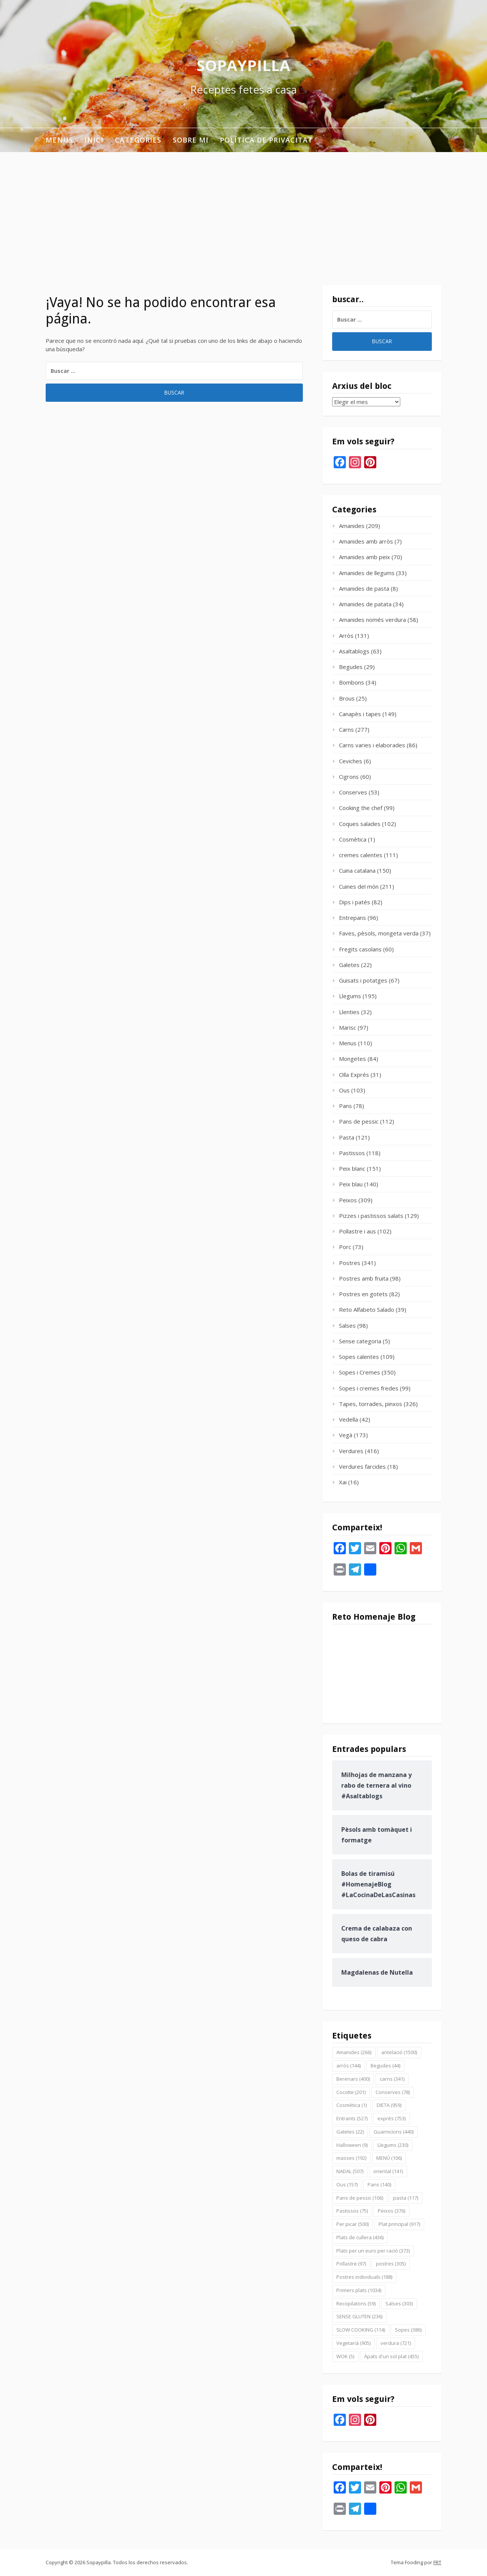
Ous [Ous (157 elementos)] (347, 2184)
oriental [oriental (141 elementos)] (388, 2171)
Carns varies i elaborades (372, 745)
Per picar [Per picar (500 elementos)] (352, 2224)
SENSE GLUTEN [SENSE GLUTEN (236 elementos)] (359, 2316)
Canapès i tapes (360, 714)
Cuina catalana (357, 870)
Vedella (348, 1419)
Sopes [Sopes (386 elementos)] (408, 2329)
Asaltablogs (354, 651)
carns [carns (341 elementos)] (392, 2078)
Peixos (348, 1200)
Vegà (345, 1435)
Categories (138, 139)
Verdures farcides (362, 1466)
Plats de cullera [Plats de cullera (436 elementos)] (360, 2237)
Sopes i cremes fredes (368, 1388)
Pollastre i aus (357, 1231)
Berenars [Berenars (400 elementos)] (353, 2078)
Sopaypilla (243, 65)
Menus (59, 139)
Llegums (350, 996)
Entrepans (352, 917)
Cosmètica (352, 839)
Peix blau (351, 1184)
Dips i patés (354, 902)
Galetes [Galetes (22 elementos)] (350, 2131)
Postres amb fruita (363, 1278)
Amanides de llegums (367, 573)
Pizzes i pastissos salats (371, 1215)
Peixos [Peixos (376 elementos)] (391, 2210)
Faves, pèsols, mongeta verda (379, 933)
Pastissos (352, 1153)
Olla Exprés (354, 1074)
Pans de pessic (359, 1121)
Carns (346, 729)
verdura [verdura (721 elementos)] (395, 2343)
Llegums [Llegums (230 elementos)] (392, 2145)
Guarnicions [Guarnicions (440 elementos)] (394, 2131)
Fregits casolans (360, 949)
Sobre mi (190, 139)
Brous (347, 698)
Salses (347, 1325)
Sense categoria (360, 1341)
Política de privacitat (266, 139)
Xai (343, 1482)
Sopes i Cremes (359, 1372)
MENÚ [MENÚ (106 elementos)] (389, 2157)
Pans (345, 1106)
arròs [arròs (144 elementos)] (348, 2065)
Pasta (346, 1137)
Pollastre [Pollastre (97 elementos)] (351, 2263)
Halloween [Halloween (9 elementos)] (352, 2145)
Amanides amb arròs (366, 541)
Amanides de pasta (364, 588)
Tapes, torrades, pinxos (370, 1404)
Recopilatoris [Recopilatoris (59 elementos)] (356, 2303)
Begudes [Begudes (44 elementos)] (385, 2065)
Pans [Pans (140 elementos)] (379, 2184)
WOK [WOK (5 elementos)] (345, 2356)
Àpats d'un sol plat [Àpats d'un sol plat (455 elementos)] (391, 2356)
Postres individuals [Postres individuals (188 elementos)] (364, 2276)
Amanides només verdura (372, 619)
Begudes (351, 667)
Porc (345, 1247)
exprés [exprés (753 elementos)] (391, 2118)
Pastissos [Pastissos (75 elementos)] (352, 2210)
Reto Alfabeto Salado (366, 1309)
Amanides (351, 525)
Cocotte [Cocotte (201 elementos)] (351, 2092)
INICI (93, 139)
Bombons (351, 682)
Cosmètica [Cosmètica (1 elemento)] (351, 2105)
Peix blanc (352, 1168)
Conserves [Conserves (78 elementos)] (393, 2092)
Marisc (347, 1027)
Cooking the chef (360, 808)
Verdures (351, 1451)
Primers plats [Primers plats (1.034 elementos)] (358, 2290)
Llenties (349, 1012)
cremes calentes (360, 855)
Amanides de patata (365, 604)
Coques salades (359, 823)
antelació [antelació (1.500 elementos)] (399, 2052)
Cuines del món (359, 886)
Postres (349, 1263)
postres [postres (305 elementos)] (391, 2263)
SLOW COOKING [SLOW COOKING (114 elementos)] (360, 2329)
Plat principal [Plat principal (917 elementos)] (399, 2224)
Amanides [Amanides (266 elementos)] (353, 2052)
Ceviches (350, 761)
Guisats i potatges (363, 980)
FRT (437, 2562)
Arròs (346, 635)
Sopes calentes (359, 1356)
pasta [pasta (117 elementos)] (405, 2197)
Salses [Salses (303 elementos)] (399, 2303)
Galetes (349, 965)
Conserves (353, 792)
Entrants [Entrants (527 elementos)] (352, 2118)
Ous (344, 1090)
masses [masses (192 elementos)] (351, 2157)
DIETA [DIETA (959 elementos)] (389, 2105)
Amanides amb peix (364, 557)
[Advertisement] (243, 209)
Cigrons (349, 776)
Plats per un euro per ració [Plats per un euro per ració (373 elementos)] (373, 2250)
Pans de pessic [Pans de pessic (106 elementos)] (359, 2197)
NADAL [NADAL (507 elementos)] (349, 2171)
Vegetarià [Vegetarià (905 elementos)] (353, 2343)
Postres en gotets (363, 1294)
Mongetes (352, 1058)
